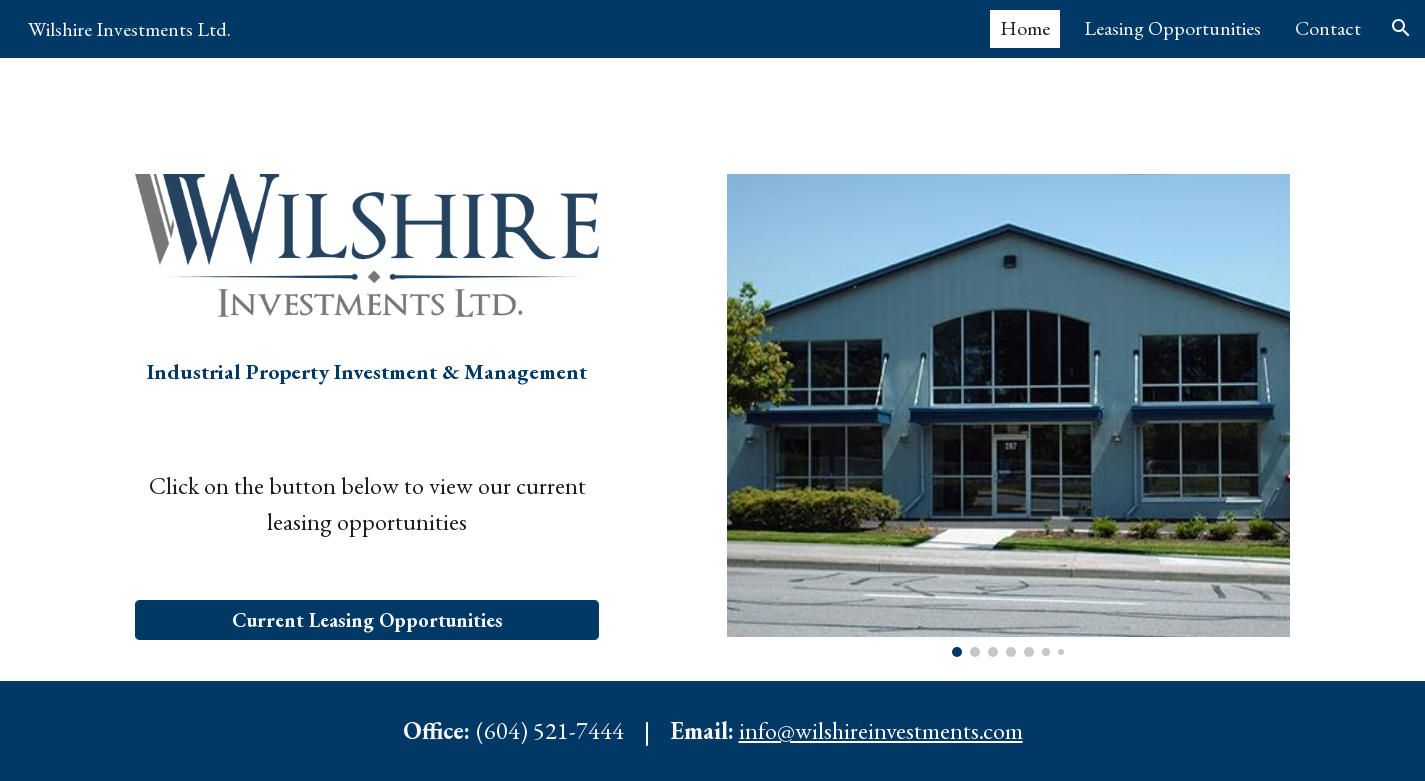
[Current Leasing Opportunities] (367, 620)
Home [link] (1025, 28)
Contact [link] (1328, 28)
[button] (1401, 28)
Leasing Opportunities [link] (1172, 28)
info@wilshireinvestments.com (881, 730)
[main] (367, 385)
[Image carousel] (1008, 415)
